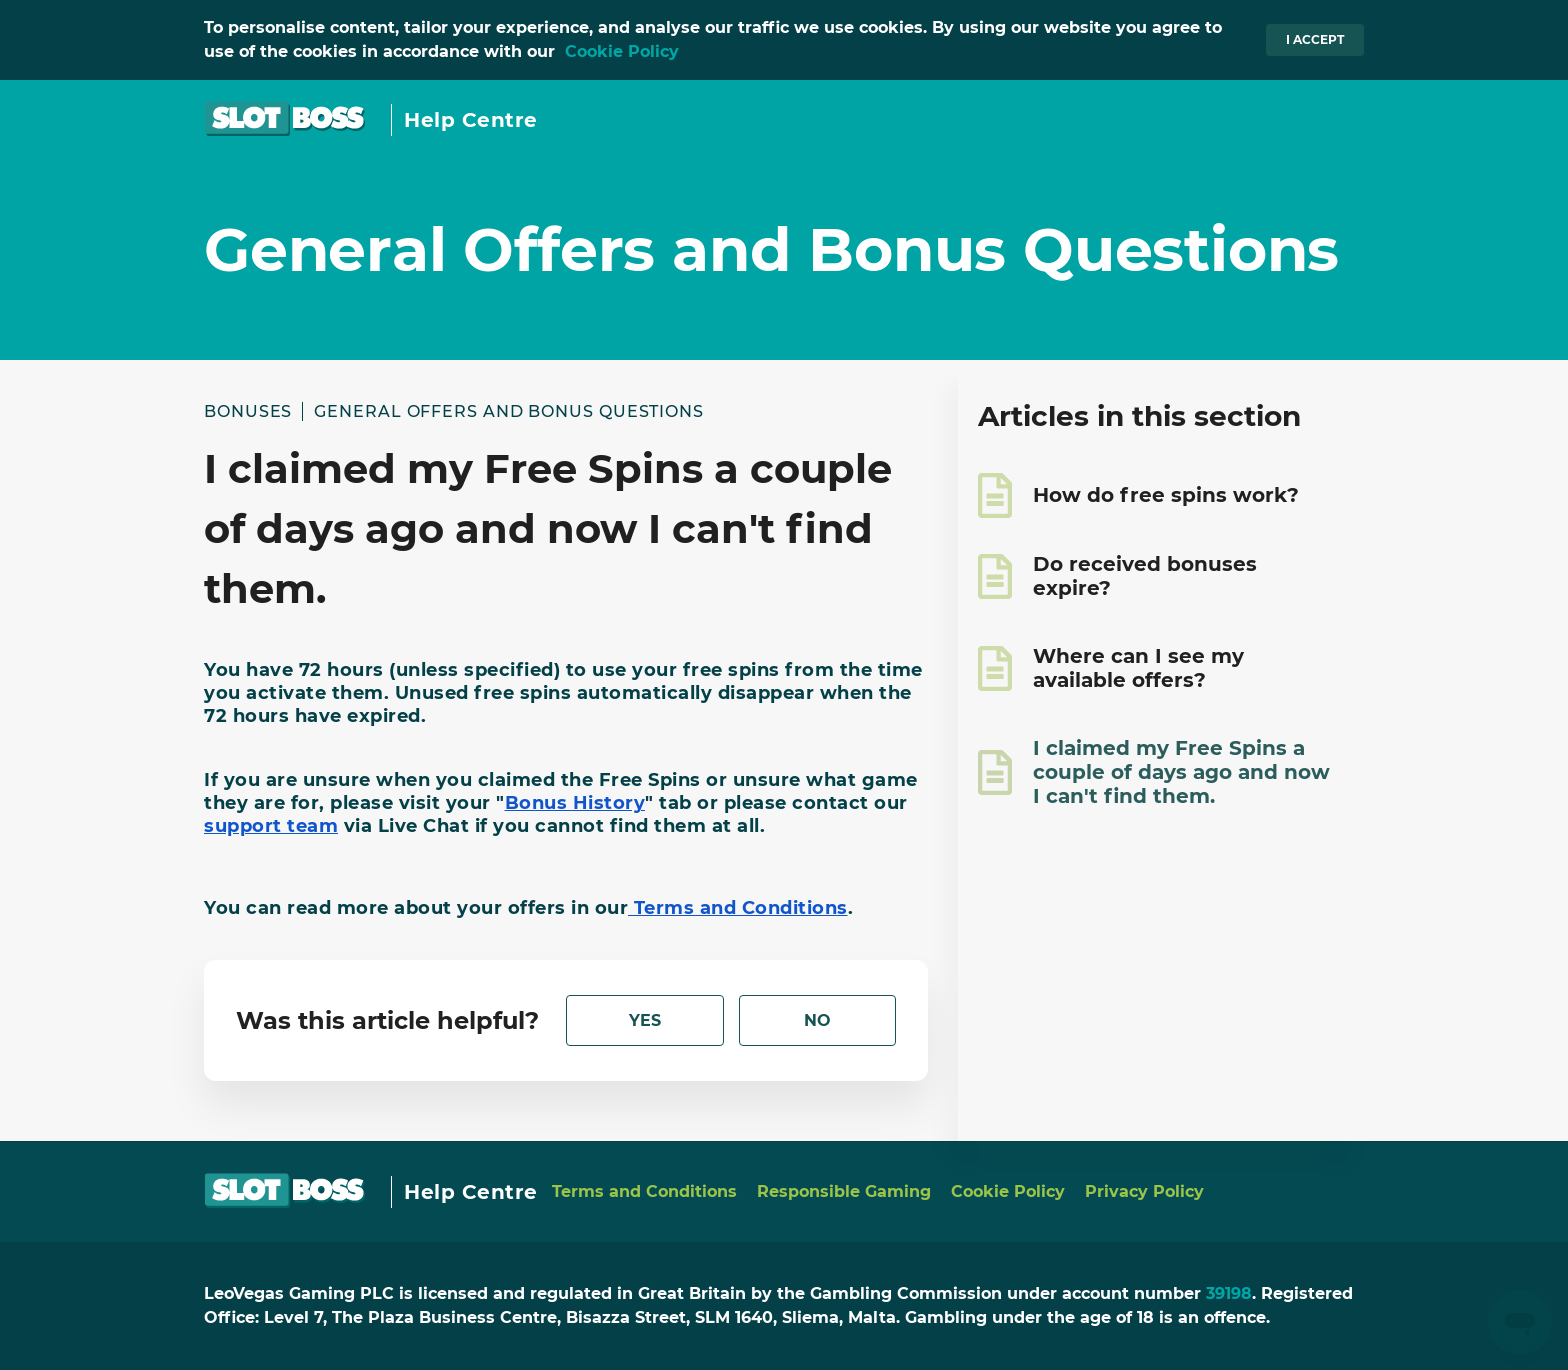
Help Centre (471, 120)
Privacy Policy (1144, 1191)
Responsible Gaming (844, 1191)
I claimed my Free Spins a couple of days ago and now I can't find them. (1181, 772)
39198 (1229, 1293)
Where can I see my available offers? (1138, 668)
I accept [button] (1315, 39)
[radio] (645, 1020)
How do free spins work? (1166, 495)
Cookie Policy (622, 51)
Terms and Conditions (644, 1191)
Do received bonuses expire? (1145, 576)
